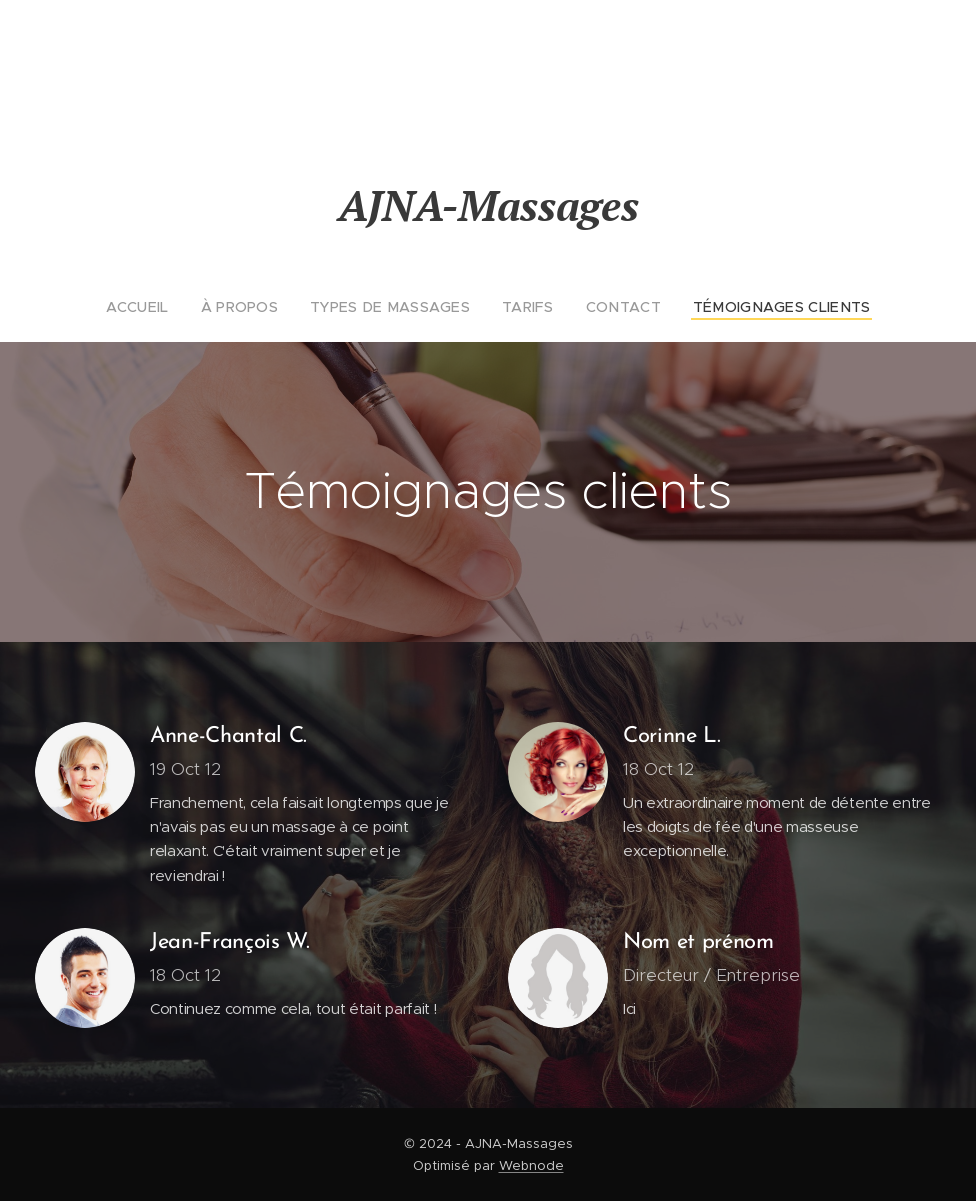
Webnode (531, 1165)
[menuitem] (167, 307)
